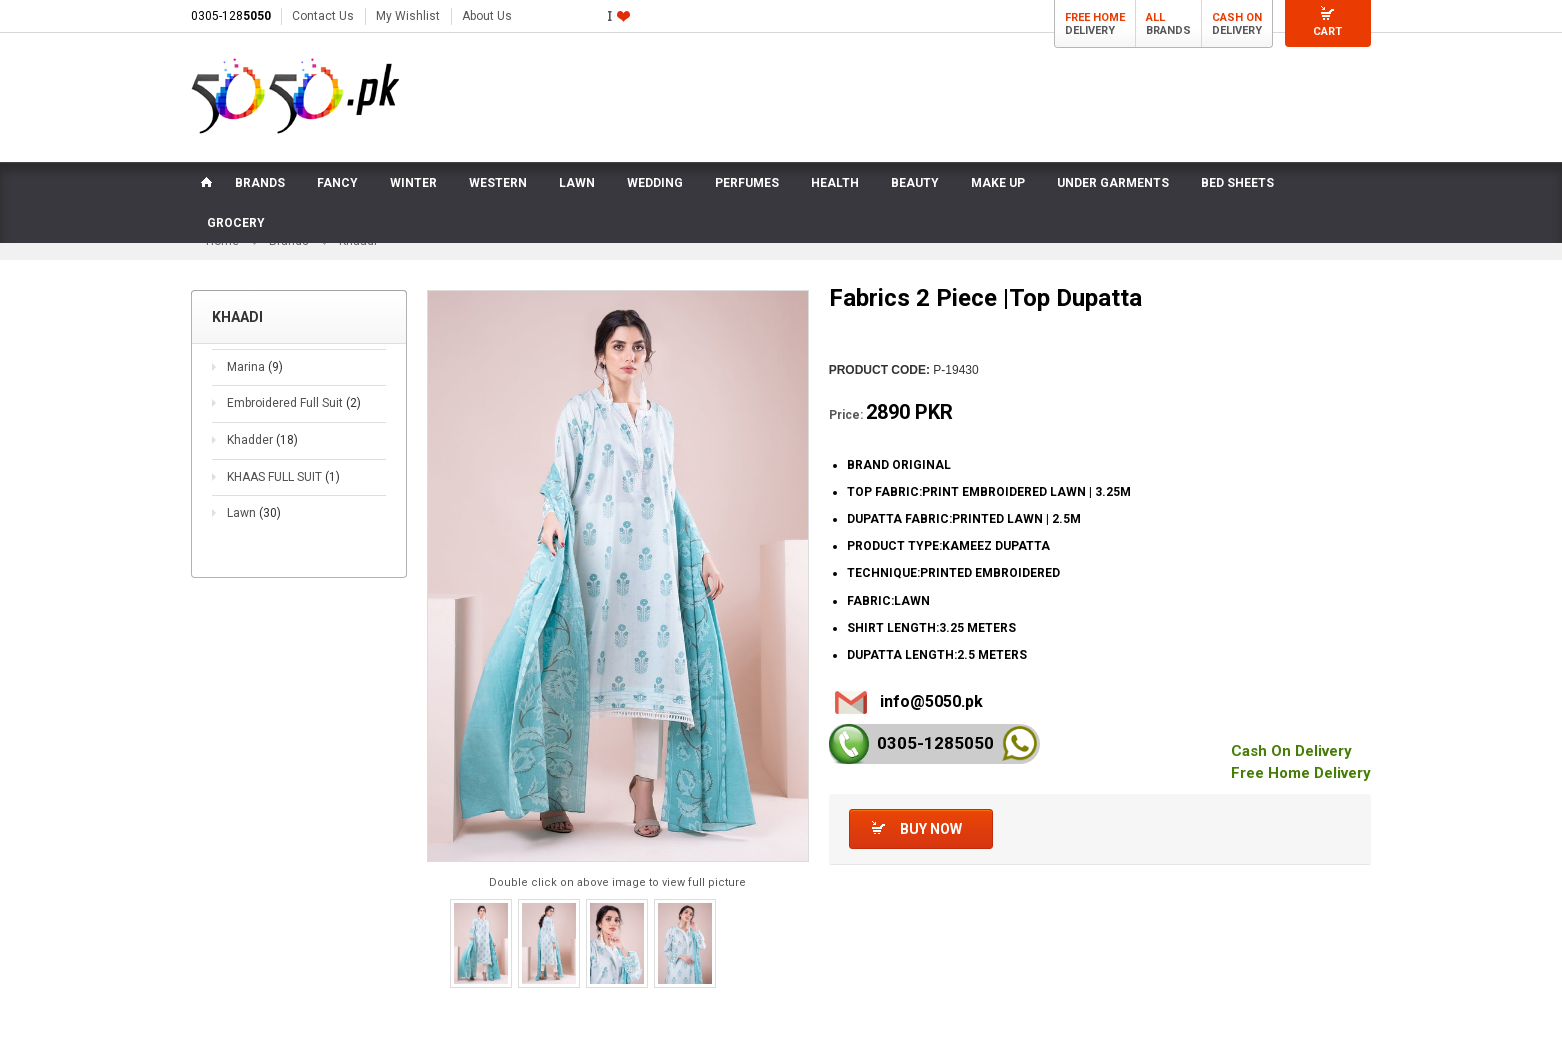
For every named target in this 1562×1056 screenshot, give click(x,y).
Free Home (1095, 17)
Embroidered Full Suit (294, 403)
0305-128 (231, 16)
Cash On (1237, 17)
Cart (1327, 31)
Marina (255, 367)
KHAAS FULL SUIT (283, 477)
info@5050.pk (931, 701)
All (1155, 17)
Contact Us (323, 16)
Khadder (262, 440)
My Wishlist (408, 16)
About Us (487, 16)
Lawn (254, 513)
